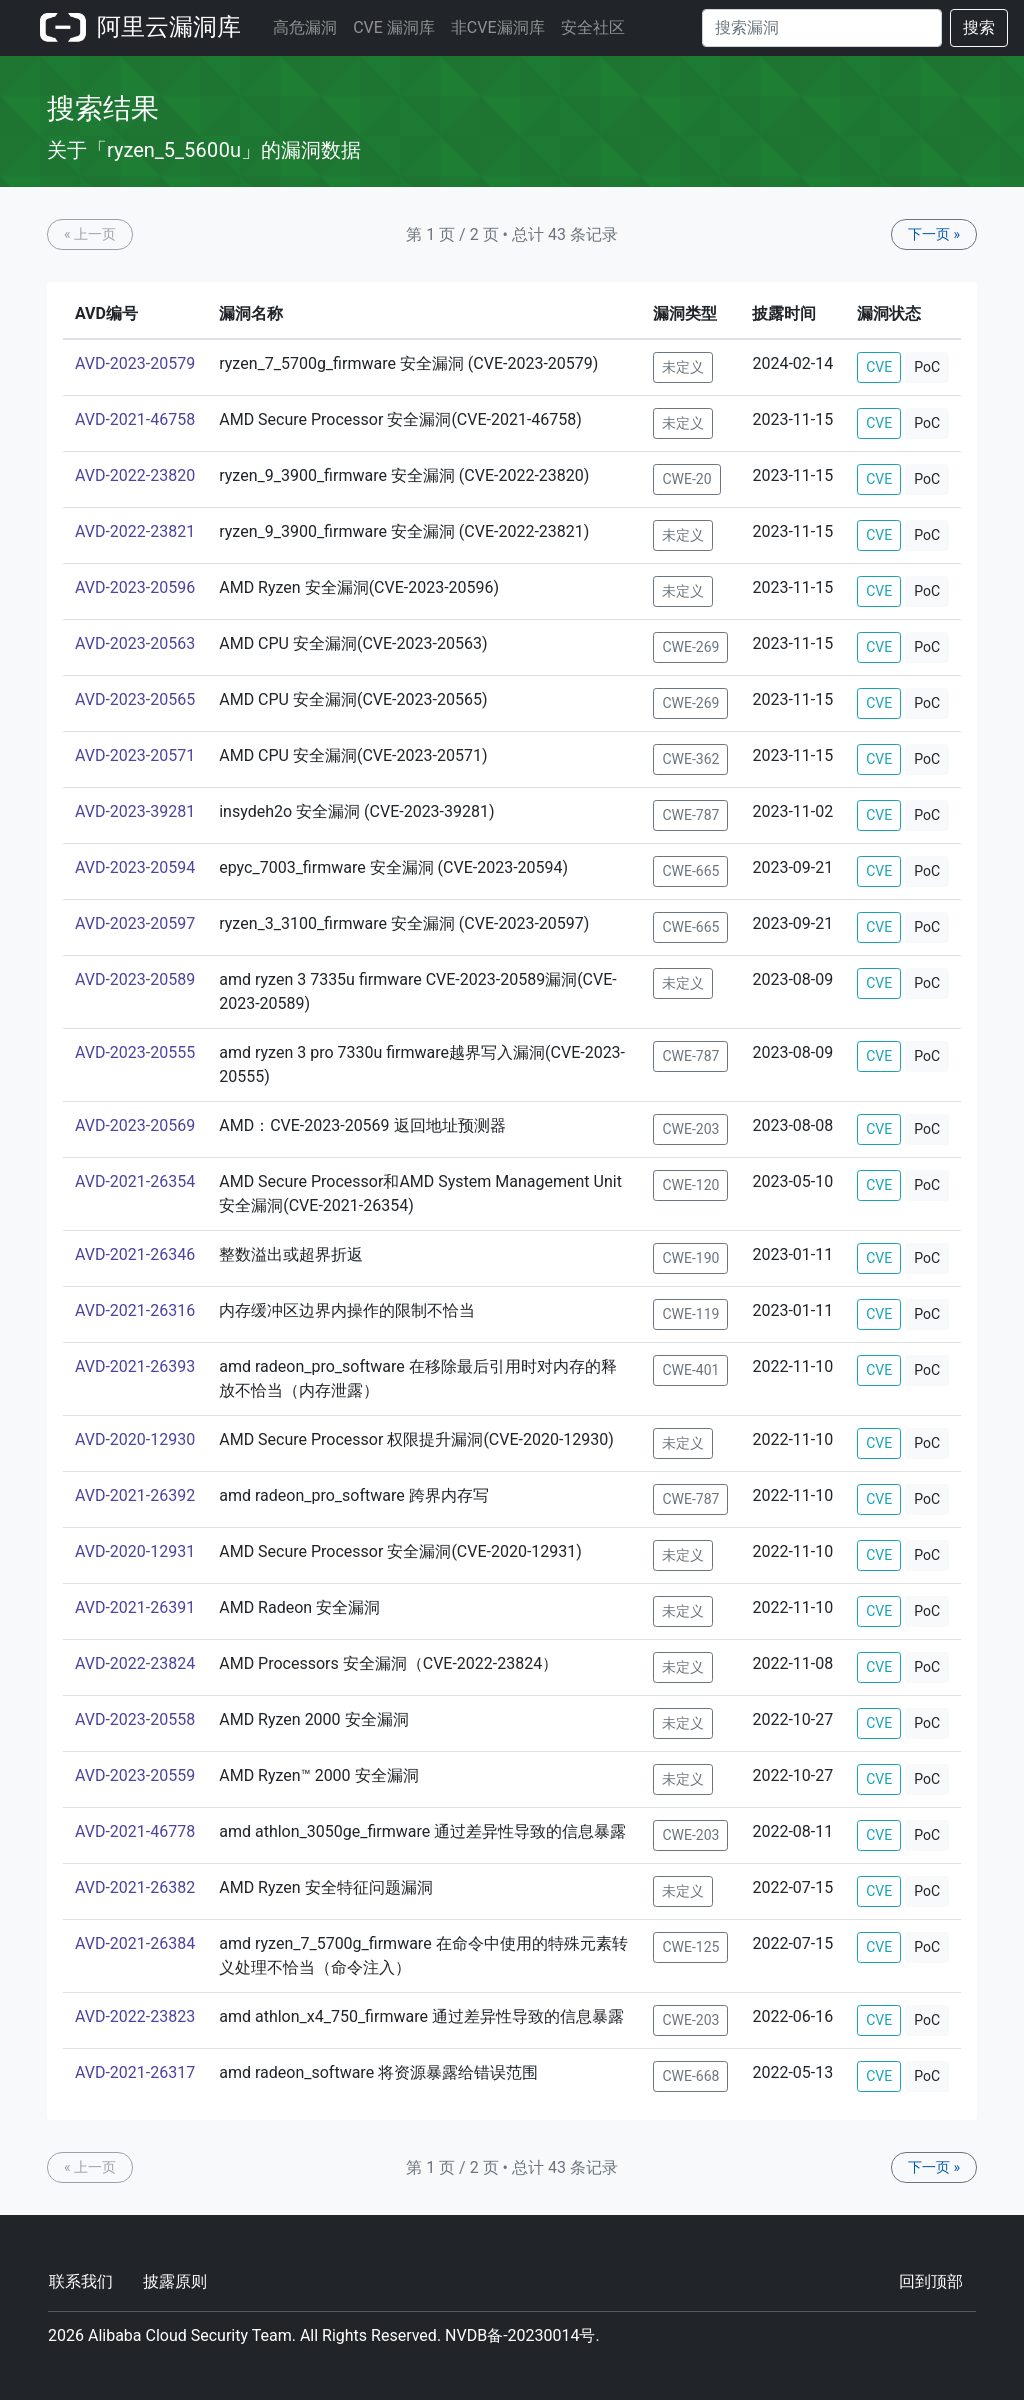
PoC (927, 367)
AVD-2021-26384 (135, 1943)
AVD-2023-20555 (135, 1052)
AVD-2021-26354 (135, 1181)
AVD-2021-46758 (135, 419)
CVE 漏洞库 (394, 27)
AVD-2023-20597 (135, 923)
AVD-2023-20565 (135, 699)
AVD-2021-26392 (135, 1495)
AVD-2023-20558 (135, 1719)
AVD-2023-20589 (135, 979)
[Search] (822, 28)
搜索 (979, 27)
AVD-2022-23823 (135, 2016)
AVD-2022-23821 (135, 531)
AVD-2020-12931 (135, 1551)
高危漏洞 (305, 27)
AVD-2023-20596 (135, 587)
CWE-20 (686, 479)
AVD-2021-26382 (135, 1887)
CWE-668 (690, 2076)
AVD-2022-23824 (135, 1663)
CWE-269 (690, 647)
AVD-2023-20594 (135, 867)
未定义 (683, 367)
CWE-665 (690, 871)
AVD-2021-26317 (135, 2072)
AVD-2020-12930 (135, 1439)
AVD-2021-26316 (135, 1310)
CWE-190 (690, 1258)
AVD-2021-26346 (135, 1254)
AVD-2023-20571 (135, 755)
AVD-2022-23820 (135, 475)
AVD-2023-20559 (135, 1775)
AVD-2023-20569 (135, 1125)
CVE (879, 367)
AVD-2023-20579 (135, 363)
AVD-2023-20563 (135, 643)
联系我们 (81, 2281)
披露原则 (175, 2281)
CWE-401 (690, 1370)
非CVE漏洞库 (498, 27)
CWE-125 (690, 1947)
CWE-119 (690, 1314)
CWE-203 (690, 1129)
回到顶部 (931, 2281)
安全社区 (593, 27)
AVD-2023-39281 (135, 811)
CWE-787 (690, 815)
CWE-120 (690, 1185)
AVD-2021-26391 (135, 1607)
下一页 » (934, 234)
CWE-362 (690, 759)
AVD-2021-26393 (135, 1366)
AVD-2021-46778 (135, 1831)
